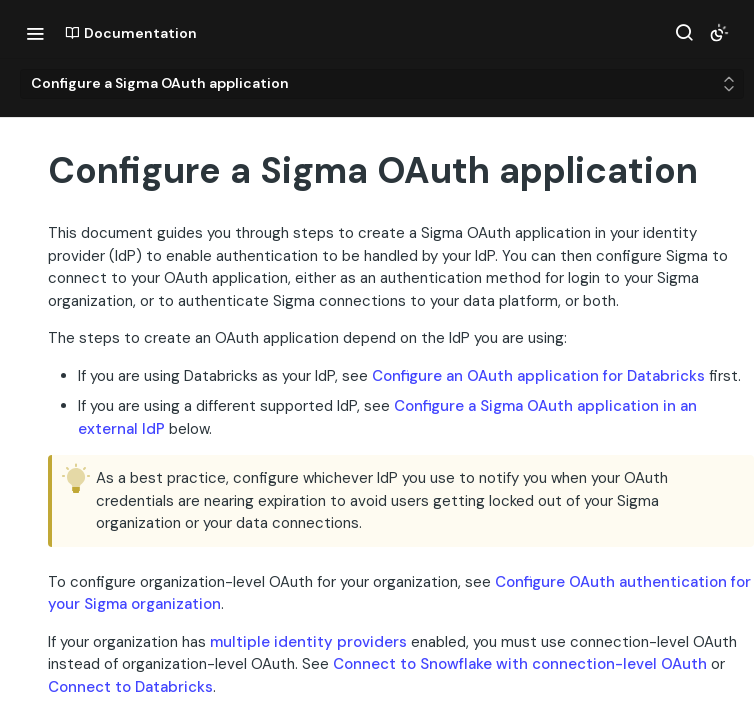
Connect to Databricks (130, 687)
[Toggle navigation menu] (35, 33)
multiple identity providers (308, 642)
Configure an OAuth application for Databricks (538, 376)
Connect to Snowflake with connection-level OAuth (520, 664)
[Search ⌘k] (684, 33)
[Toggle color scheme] (719, 33)
